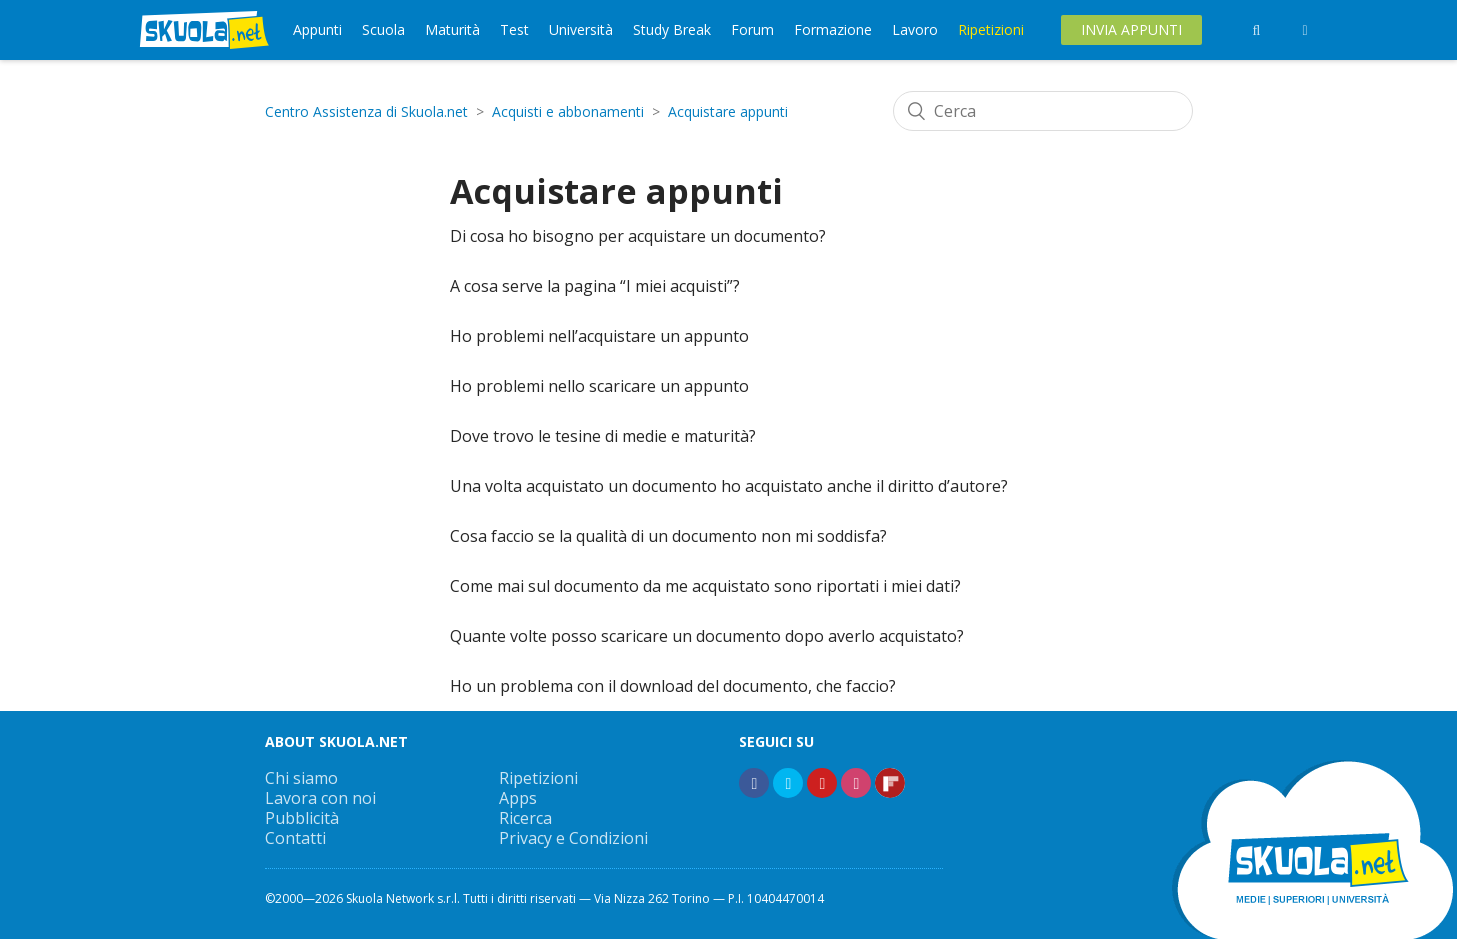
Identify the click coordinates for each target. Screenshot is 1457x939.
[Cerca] (1043, 111)
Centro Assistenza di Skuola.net (366, 111)
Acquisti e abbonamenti (568, 111)
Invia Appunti (1131, 29)
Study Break (672, 29)
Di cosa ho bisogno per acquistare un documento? (638, 236)
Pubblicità (302, 818)
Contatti (295, 838)
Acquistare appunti (728, 111)
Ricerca (525, 818)
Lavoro (915, 29)
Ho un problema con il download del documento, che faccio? (673, 686)
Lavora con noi (320, 798)
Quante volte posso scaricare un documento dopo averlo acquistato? (707, 636)
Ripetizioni (991, 29)
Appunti (317, 29)
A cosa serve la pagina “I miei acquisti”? (595, 286)
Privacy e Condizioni (573, 838)
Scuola (383, 29)
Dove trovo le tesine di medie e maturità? (603, 436)
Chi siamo (301, 778)
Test (514, 29)
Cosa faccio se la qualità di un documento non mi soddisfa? (668, 536)
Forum (752, 29)
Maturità (452, 29)
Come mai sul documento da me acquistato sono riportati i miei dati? (705, 586)
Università (581, 29)
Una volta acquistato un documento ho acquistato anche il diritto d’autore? (729, 486)
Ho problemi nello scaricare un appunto (599, 386)
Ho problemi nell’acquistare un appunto (599, 336)
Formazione (833, 29)
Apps (518, 798)
